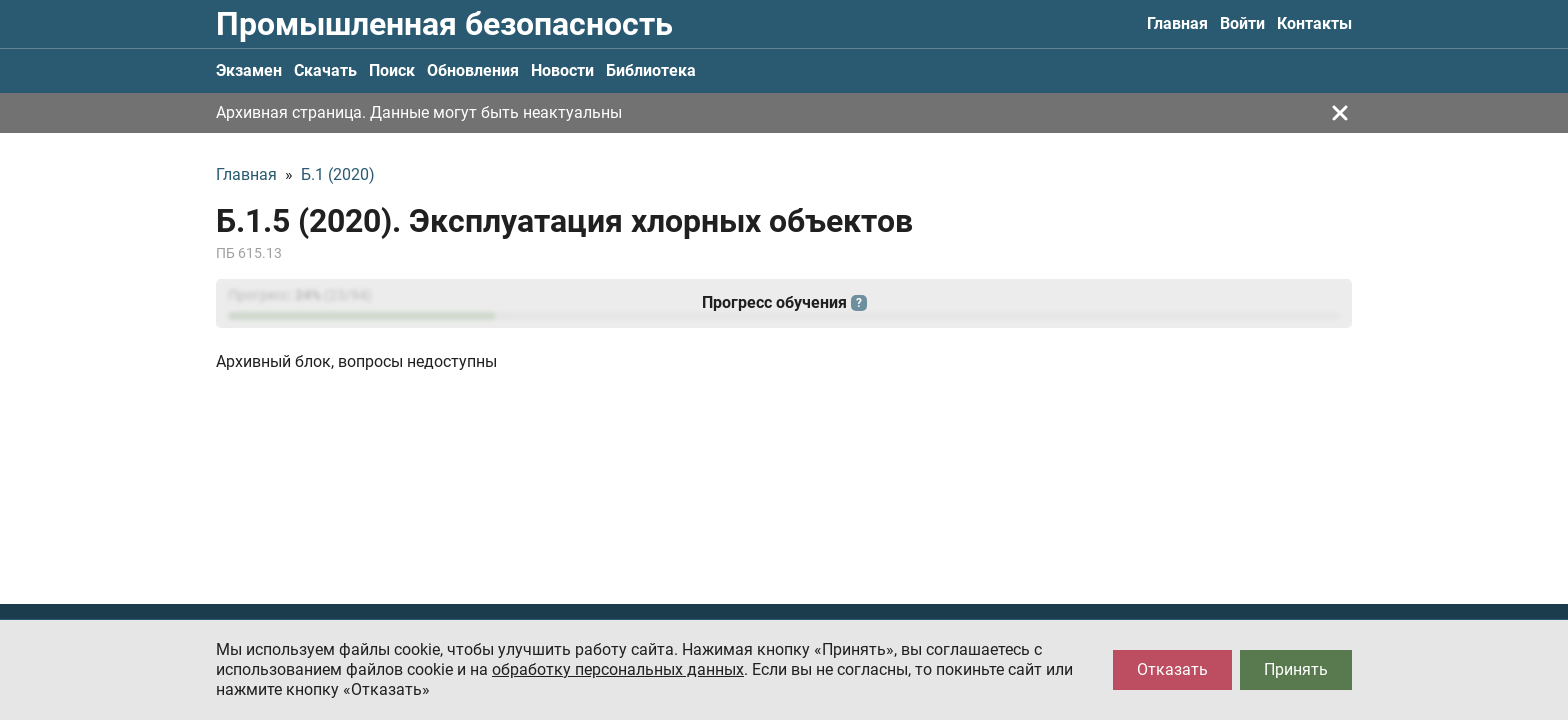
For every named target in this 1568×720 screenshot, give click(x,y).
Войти (1242, 23)
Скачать (325, 70)
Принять (1296, 669)
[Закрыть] (1340, 113)
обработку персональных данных (618, 669)
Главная (1177, 23)
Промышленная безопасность (444, 24)
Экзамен (249, 70)
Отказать (1172, 669)
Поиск (392, 70)
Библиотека (651, 70)
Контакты (1314, 23)
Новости (562, 70)
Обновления (473, 70)
